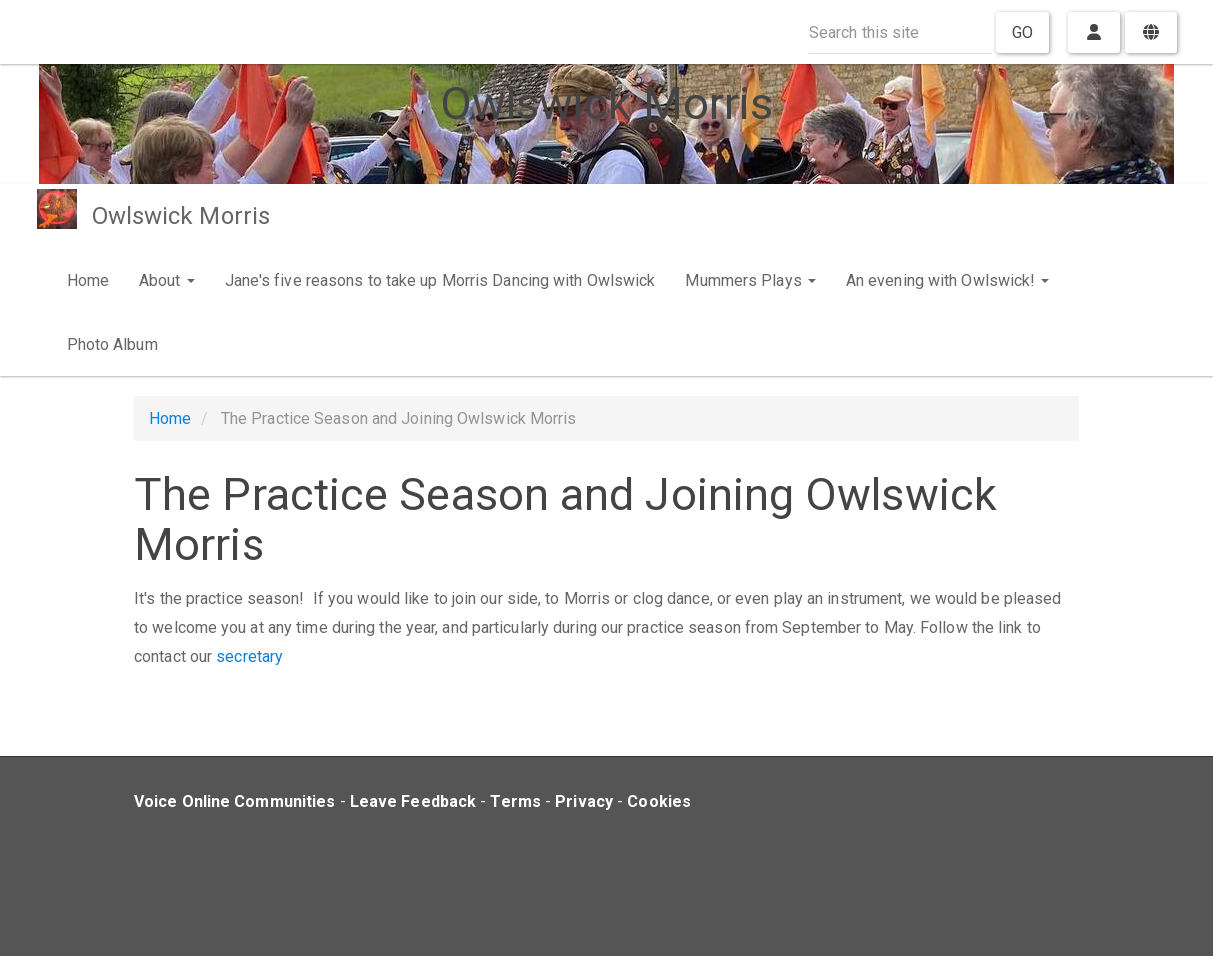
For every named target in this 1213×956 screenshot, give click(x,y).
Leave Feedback (413, 801)
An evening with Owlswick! (948, 280)
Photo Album (112, 344)
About (167, 280)
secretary (249, 656)
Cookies (659, 801)
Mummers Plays (750, 280)
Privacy (584, 801)
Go (1022, 32)
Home (88, 280)
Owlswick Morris (181, 216)
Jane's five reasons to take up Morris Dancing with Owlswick (440, 280)
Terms (515, 801)
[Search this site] (900, 32)
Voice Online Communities (234, 801)
